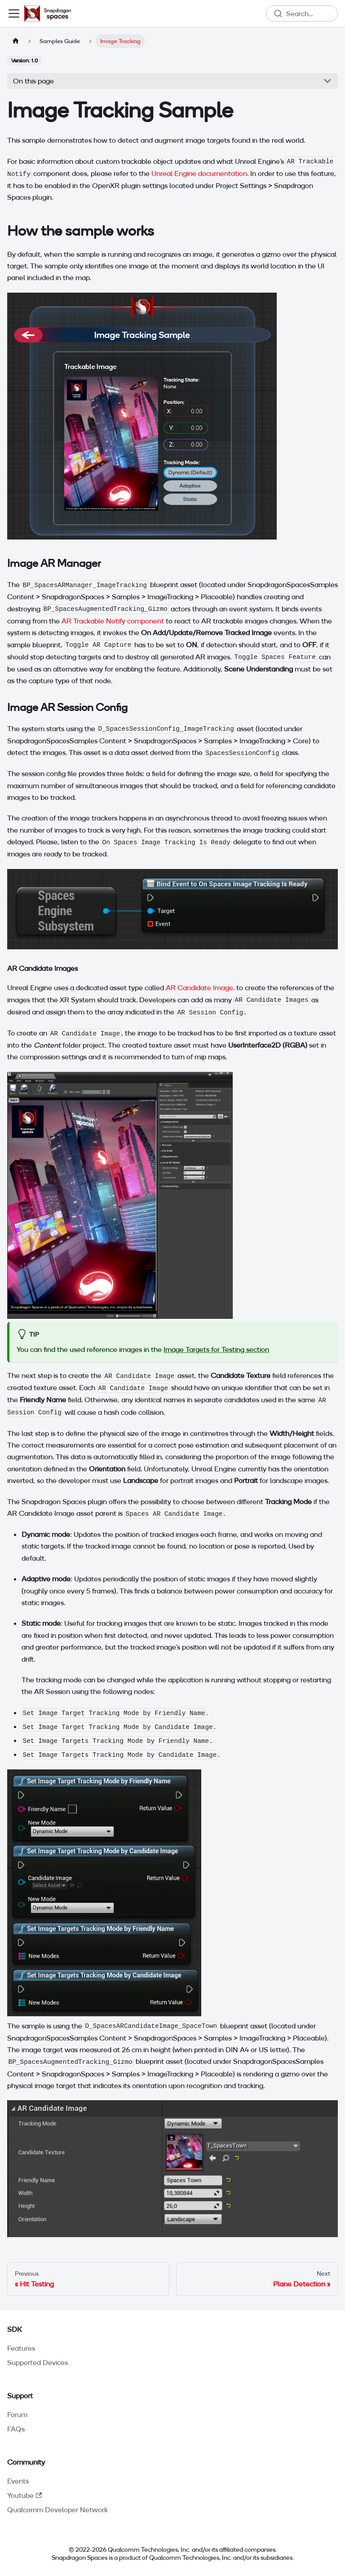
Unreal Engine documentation (199, 173)
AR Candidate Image (199, 987)
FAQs (16, 2428)
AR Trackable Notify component (113, 620)
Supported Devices (37, 2362)
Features (21, 2347)
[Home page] (15, 41)
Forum (17, 2414)
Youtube (24, 2495)
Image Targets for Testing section (216, 1349)
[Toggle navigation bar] (14, 13)
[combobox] (302, 13)
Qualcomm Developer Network (57, 2509)
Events (18, 2480)
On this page (33, 80)
